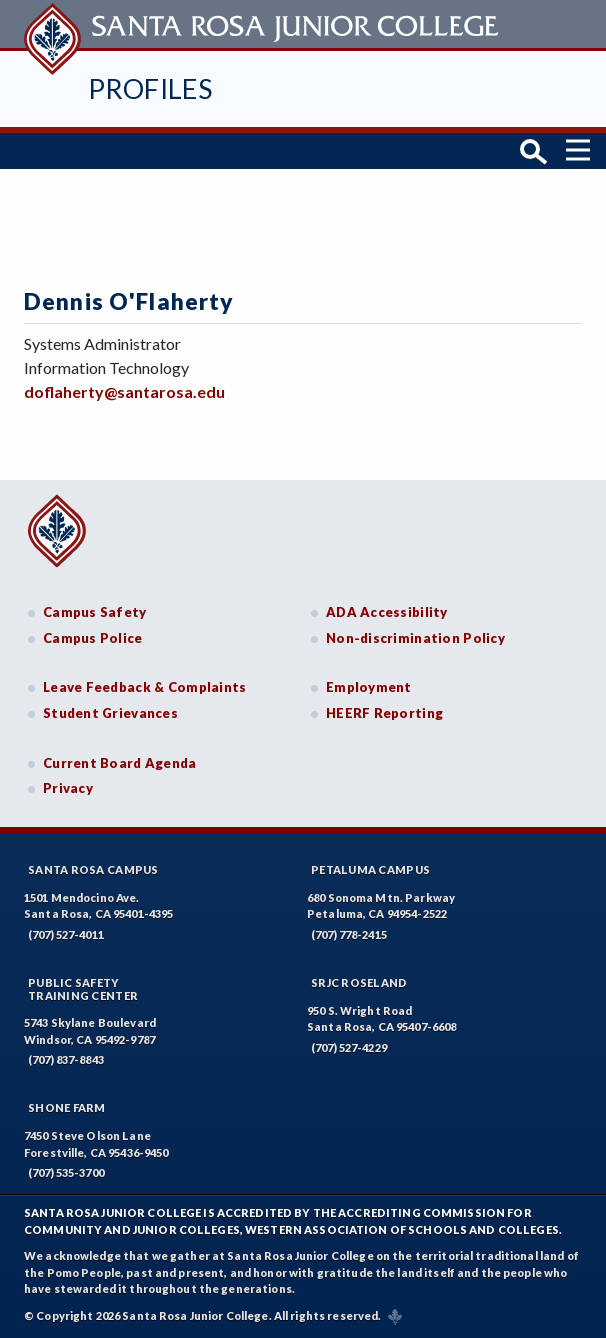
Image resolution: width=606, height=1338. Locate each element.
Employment (369, 687)
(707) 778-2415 (349, 934)
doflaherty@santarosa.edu (124, 391)
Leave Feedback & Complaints (144, 687)
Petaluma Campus (370, 869)
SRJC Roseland (359, 982)
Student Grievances (110, 713)
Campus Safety (95, 612)
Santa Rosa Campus (93, 869)
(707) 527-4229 (349, 1047)
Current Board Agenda (120, 763)
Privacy (68, 788)
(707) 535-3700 (66, 1172)
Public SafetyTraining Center (83, 989)
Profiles (150, 88)
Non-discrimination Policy (415, 638)
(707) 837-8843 (66, 1059)
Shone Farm (67, 1107)
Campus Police (93, 638)
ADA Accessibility (387, 612)
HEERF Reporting (384, 713)
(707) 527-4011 (66, 934)
